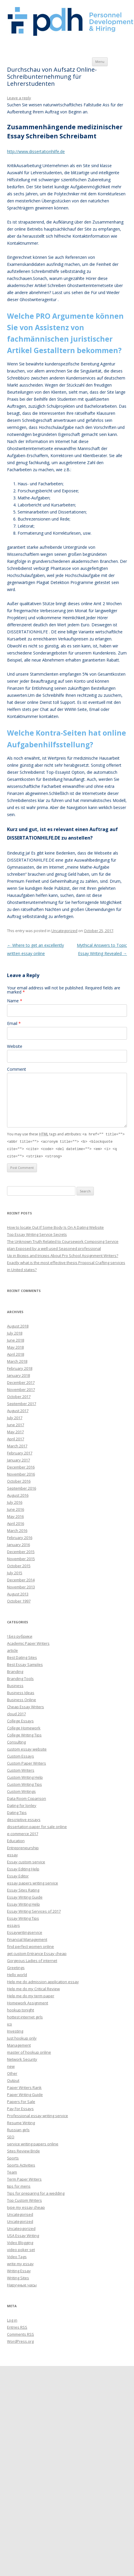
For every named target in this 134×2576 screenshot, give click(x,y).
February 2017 (19, 1451)
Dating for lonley (21, 1804)
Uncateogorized (21, 2227)
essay (12, 1853)
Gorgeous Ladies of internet (32, 1959)
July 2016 (14, 1501)
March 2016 (17, 1529)
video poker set (21, 2248)
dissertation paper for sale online (37, 1825)
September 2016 (21, 1487)
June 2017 (15, 1423)
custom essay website (27, 1748)
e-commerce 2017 (22, 1832)
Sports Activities (21, 2163)
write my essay (20, 2262)
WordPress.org (20, 2340)
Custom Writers (20, 1769)
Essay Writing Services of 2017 (34, 1910)
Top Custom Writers (24, 2199)
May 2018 (15, 1346)
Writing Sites (18, 2276)
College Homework (23, 1726)
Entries (17, 2326)
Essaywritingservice (24, 1931)
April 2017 (15, 1437)
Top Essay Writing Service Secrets (37, 1233)
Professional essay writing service (37, 2114)
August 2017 (17, 1409)
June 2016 (15, 1508)
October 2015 (18, 1564)
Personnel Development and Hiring (70, 22)
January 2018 (18, 1374)
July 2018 (14, 1332)
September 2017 (21, 1402)
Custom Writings (21, 1790)
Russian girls (18, 2128)
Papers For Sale (21, 2100)
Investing (15, 2030)
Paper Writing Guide (25, 2093)
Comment (16, 1069)
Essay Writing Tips (23, 1917)
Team (12, 2171)
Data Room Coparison (26, 1797)
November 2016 (21, 1473)
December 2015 (21, 1550)
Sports (13, 2156)
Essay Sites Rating (23, 1889)
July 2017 (14, 1416)
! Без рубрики (19, 1635)
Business (15, 1684)
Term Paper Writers (24, 2178)
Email (14, 1023)
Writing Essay (19, 2269)
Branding (15, 1670)
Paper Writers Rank (24, 2086)
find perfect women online (30, 1945)
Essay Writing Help (23, 1903)
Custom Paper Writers (26, 1762)
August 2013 (17, 1592)
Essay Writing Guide (25, 1896)
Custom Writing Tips (24, 1783)
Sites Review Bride (23, 2149)
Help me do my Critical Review (33, 1987)
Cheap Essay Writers (25, 1705)
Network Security (22, 2058)
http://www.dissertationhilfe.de (36, 151)
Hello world (17, 1973)
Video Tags (17, 2255)
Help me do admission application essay (43, 1980)
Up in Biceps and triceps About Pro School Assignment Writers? (62, 1254)
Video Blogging (20, 2241)
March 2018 (17, 1360)
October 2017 (18, 1395)
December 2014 (21, 1578)
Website (14, 1046)
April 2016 (15, 1522)
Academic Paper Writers (28, 1642)
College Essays (20, 1719)
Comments (20, 2333)
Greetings (16, 1966)
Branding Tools (20, 1677)
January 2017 (18, 1458)
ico (9, 2022)
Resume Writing (21, 2121)
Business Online (21, 1698)
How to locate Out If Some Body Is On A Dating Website (55, 1226)
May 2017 (15, 1430)
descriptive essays (23, 1818)
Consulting (16, 1740)
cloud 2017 (16, 1712)
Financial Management (27, 1938)
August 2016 (17, 1494)
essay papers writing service (32, 1881)
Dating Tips (17, 1811)
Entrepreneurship (23, 1846)
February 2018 (19, 1367)
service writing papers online (32, 2142)
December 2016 (21, 1466)
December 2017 (21, 1381)
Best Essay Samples (25, 1663)
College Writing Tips (24, 1733)
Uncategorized (64, 930)
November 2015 (21, 1557)
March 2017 (17, 1444)
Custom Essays (20, 1755)
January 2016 (18, 1543)
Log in (12, 2319)
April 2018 (15, 1353)
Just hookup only (22, 2037)
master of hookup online (29, 2051)
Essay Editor (18, 1874)
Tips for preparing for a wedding (36, 2192)
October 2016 (18, 1480)
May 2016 (15, 1515)
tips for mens (18, 2185)
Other (12, 2072)
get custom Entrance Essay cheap (37, 1952)
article (12, 1649)
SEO (10, 2135)
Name (14, 1000)
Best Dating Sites (22, 1656)
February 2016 (19, 1536)
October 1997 (18, 1599)
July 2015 (14, 1571)
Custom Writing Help (25, 1776)
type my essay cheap (26, 2206)
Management (19, 2044)
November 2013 (21, 1585)
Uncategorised (20, 2213)
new (11, 2065)
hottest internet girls (25, 2015)
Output (13, 2079)
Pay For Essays (20, 2107)
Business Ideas (20, 1691)
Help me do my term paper (30, 1994)
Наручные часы (22, 2283)
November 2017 (21, 1388)
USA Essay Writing (23, 2234)
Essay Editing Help (23, 1867)
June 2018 (15, 1339)
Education (16, 1839)
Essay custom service (26, 1860)
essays (13, 1924)
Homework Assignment (27, 2001)
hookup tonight (20, 2008)
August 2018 (17, 1325)
